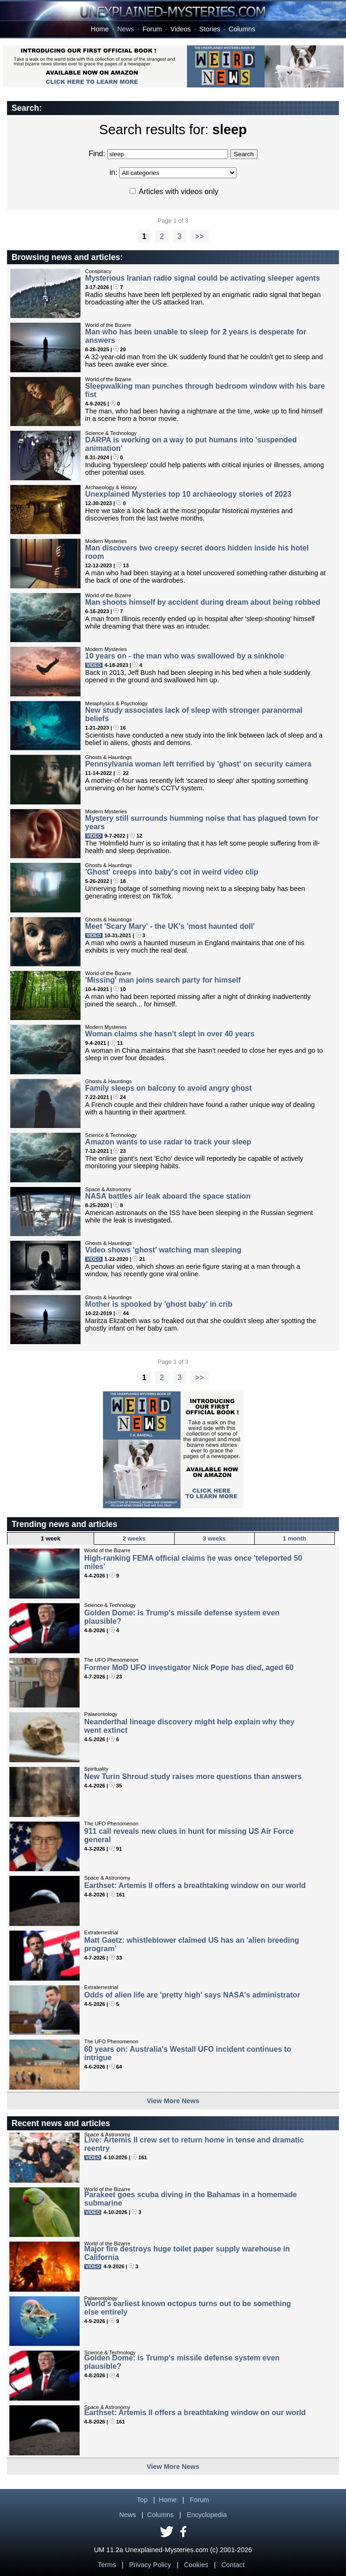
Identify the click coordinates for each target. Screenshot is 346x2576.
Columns (241, 29)
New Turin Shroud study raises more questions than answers (193, 1776)
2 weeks (134, 1538)
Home (100, 29)
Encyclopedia (207, 2514)
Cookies (196, 2565)
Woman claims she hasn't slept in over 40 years (170, 1034)
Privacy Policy (150, 2565)
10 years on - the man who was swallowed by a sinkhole (184, 656)
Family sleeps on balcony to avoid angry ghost (168, 1088)
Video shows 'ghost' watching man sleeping (163, 1250)
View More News (173, 2101)
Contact (233, 2565)
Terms (107, 2565)
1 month (294, 1538)
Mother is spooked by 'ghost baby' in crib (158, 1304)
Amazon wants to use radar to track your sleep (168, 1142)
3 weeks (214, 1538)
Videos (180, 29)
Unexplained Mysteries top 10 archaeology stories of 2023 (188, 494)
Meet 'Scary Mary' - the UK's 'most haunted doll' (170, 926)
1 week (50, 1538)
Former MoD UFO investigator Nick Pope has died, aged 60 (189, 1668)
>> (199, 236)
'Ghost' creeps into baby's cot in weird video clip (171, 872)
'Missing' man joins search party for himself (163, 980)
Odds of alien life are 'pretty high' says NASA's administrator (192, 1995)
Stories (210, 29)
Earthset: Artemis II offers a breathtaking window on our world (195, 1885)
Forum (152, 29)
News (125, 29)
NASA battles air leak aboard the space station (167, 1196)
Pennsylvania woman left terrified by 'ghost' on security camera (198, 764)
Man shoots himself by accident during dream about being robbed (202, 602)
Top (142, 2500)
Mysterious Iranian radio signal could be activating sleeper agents (202, 278)
